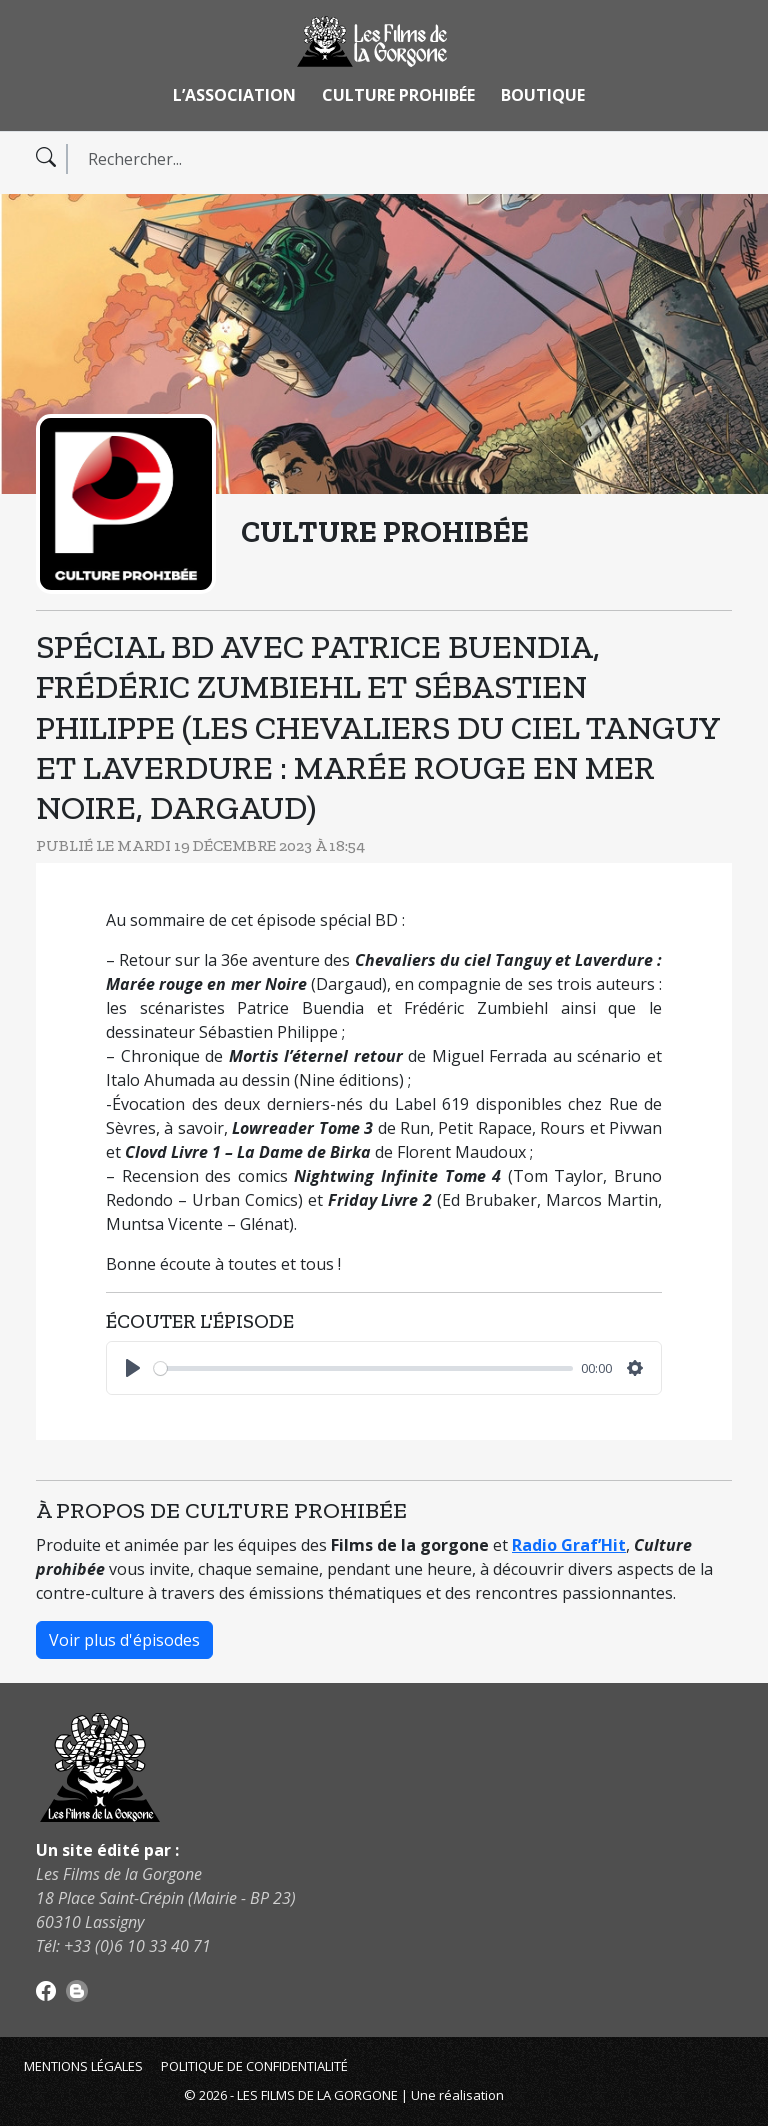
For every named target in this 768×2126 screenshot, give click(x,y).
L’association (234, 95)
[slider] (363, 1368)
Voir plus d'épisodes (124, 1640)
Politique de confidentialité (254, 2066)
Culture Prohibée (398, 95)
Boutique (543, 95)
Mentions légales (83, 2066)
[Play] (133, 1368)
